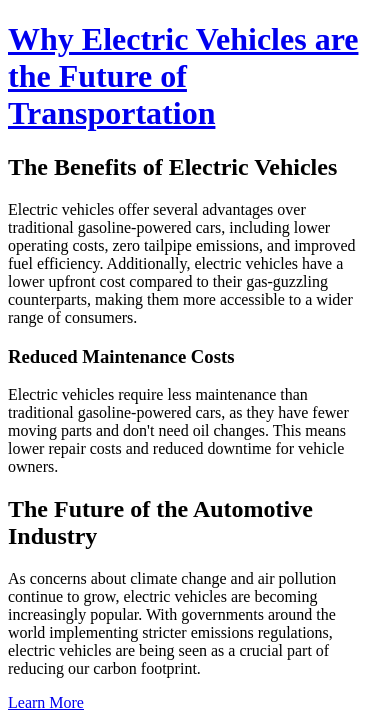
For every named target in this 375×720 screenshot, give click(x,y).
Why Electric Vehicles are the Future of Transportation (183, 76)
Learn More (46, 702)
